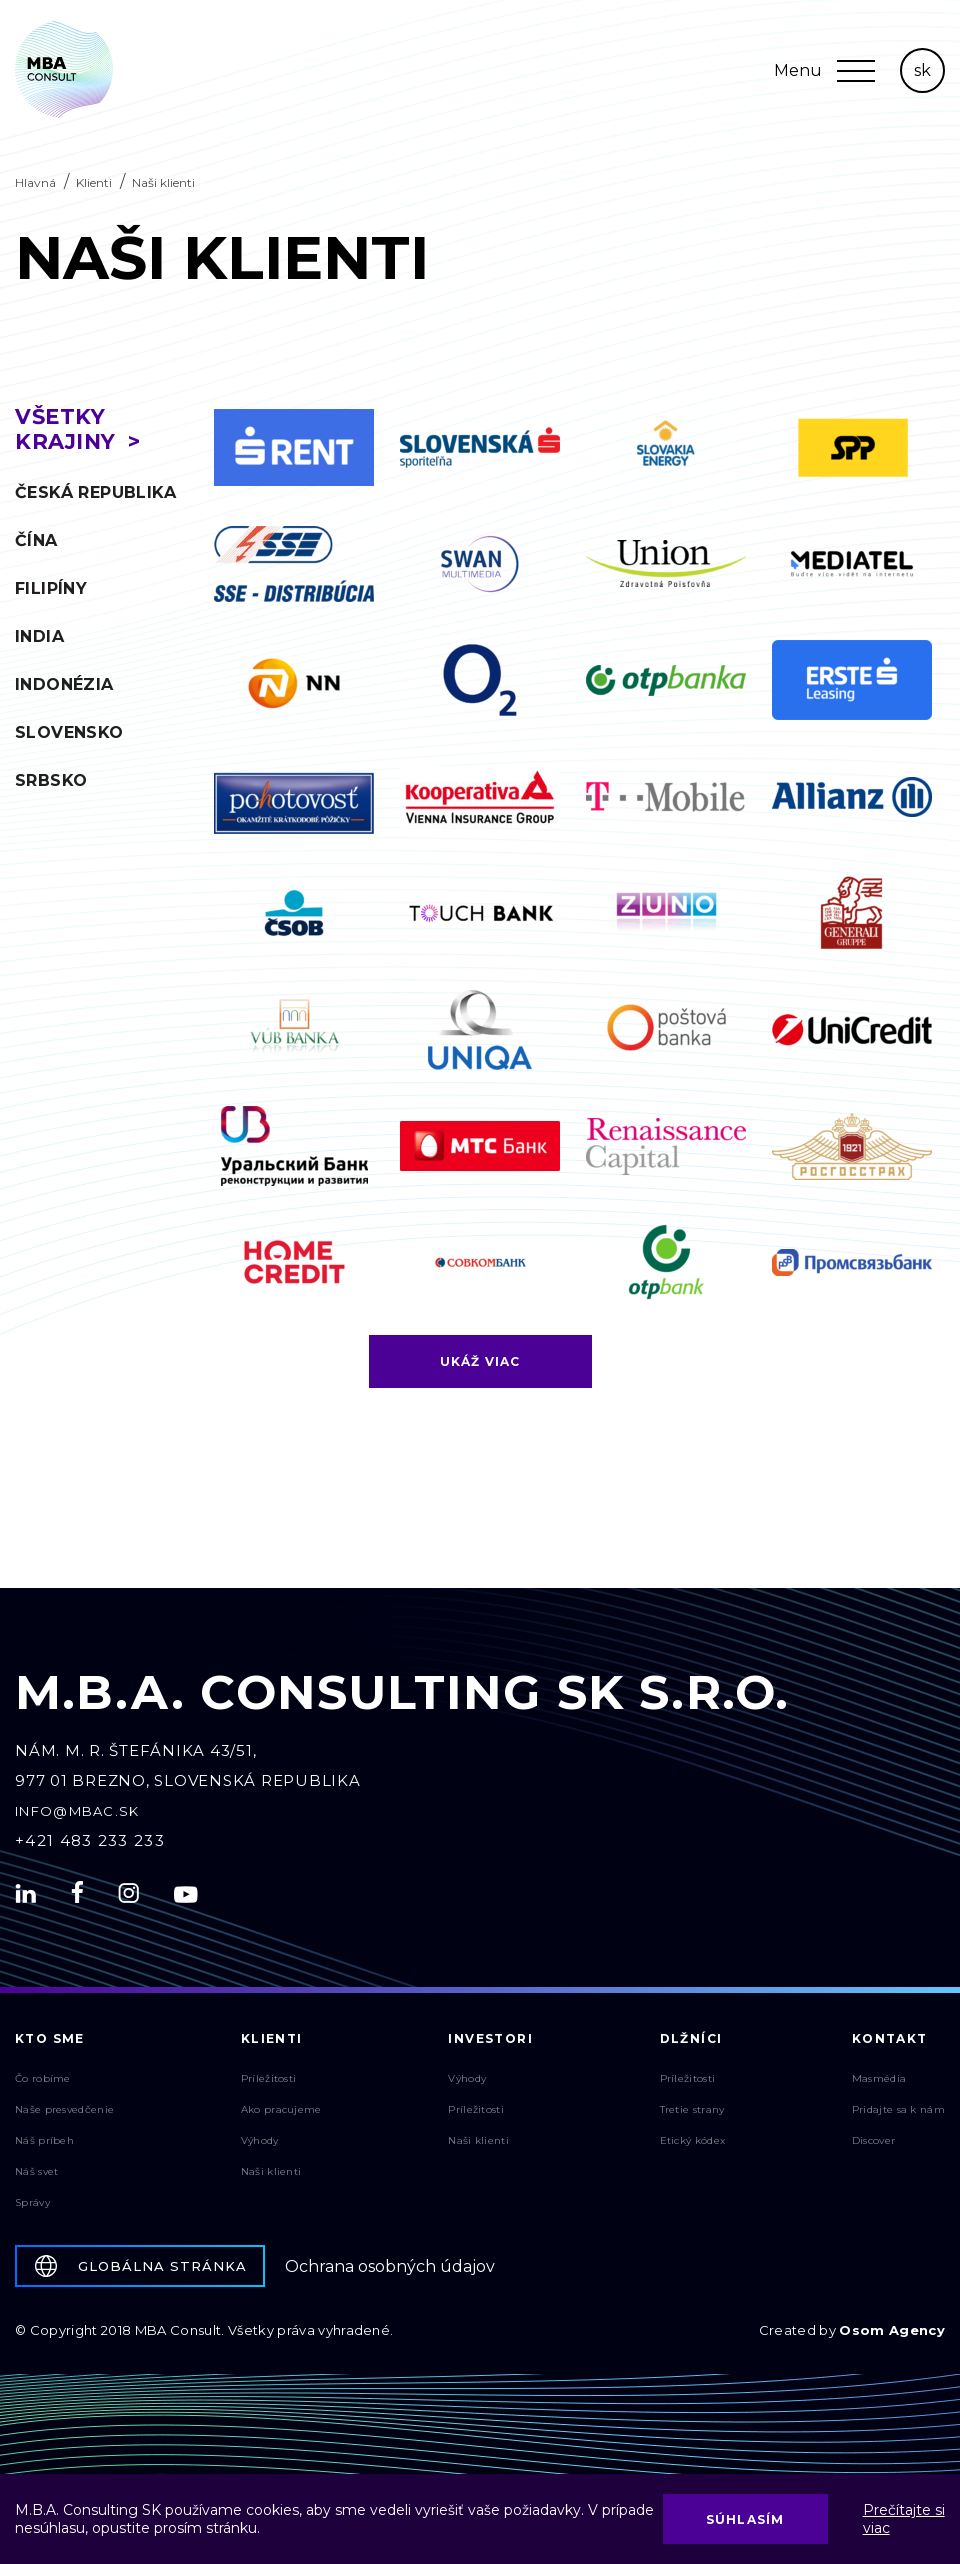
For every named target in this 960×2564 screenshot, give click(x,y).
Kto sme (50, 2043)
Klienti (94, 182)
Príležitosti (269, 2083)
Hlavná (35, 182)
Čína (36, 540)
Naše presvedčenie (64, 2114)
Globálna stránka (141, 2271)
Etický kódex (693, 2145)
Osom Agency (892, 2335)
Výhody (260, 2145)
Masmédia (879, 2083)
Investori (490, 2043)
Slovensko (69, 732)
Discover (873, 2145)
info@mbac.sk (77, 1816)
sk (922, 70)
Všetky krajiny (65, 429)
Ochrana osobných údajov (390, 2271)
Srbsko (51, 780)
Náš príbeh (44, 2145)
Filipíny (51, 588)
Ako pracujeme (281, 2114)
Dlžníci (691, 2043)
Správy (32, 2207)
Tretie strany (692, 2114)
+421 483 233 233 (90, 1845)
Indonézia (64, 684)
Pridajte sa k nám (898, 2114)
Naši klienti (271, 2176)
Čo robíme (43, 2083)
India (39, 636)
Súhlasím (745, 2519)
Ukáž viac (480, 1366)
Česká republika (95, 492)
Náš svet (36, 2176)
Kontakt (890, 2043)
